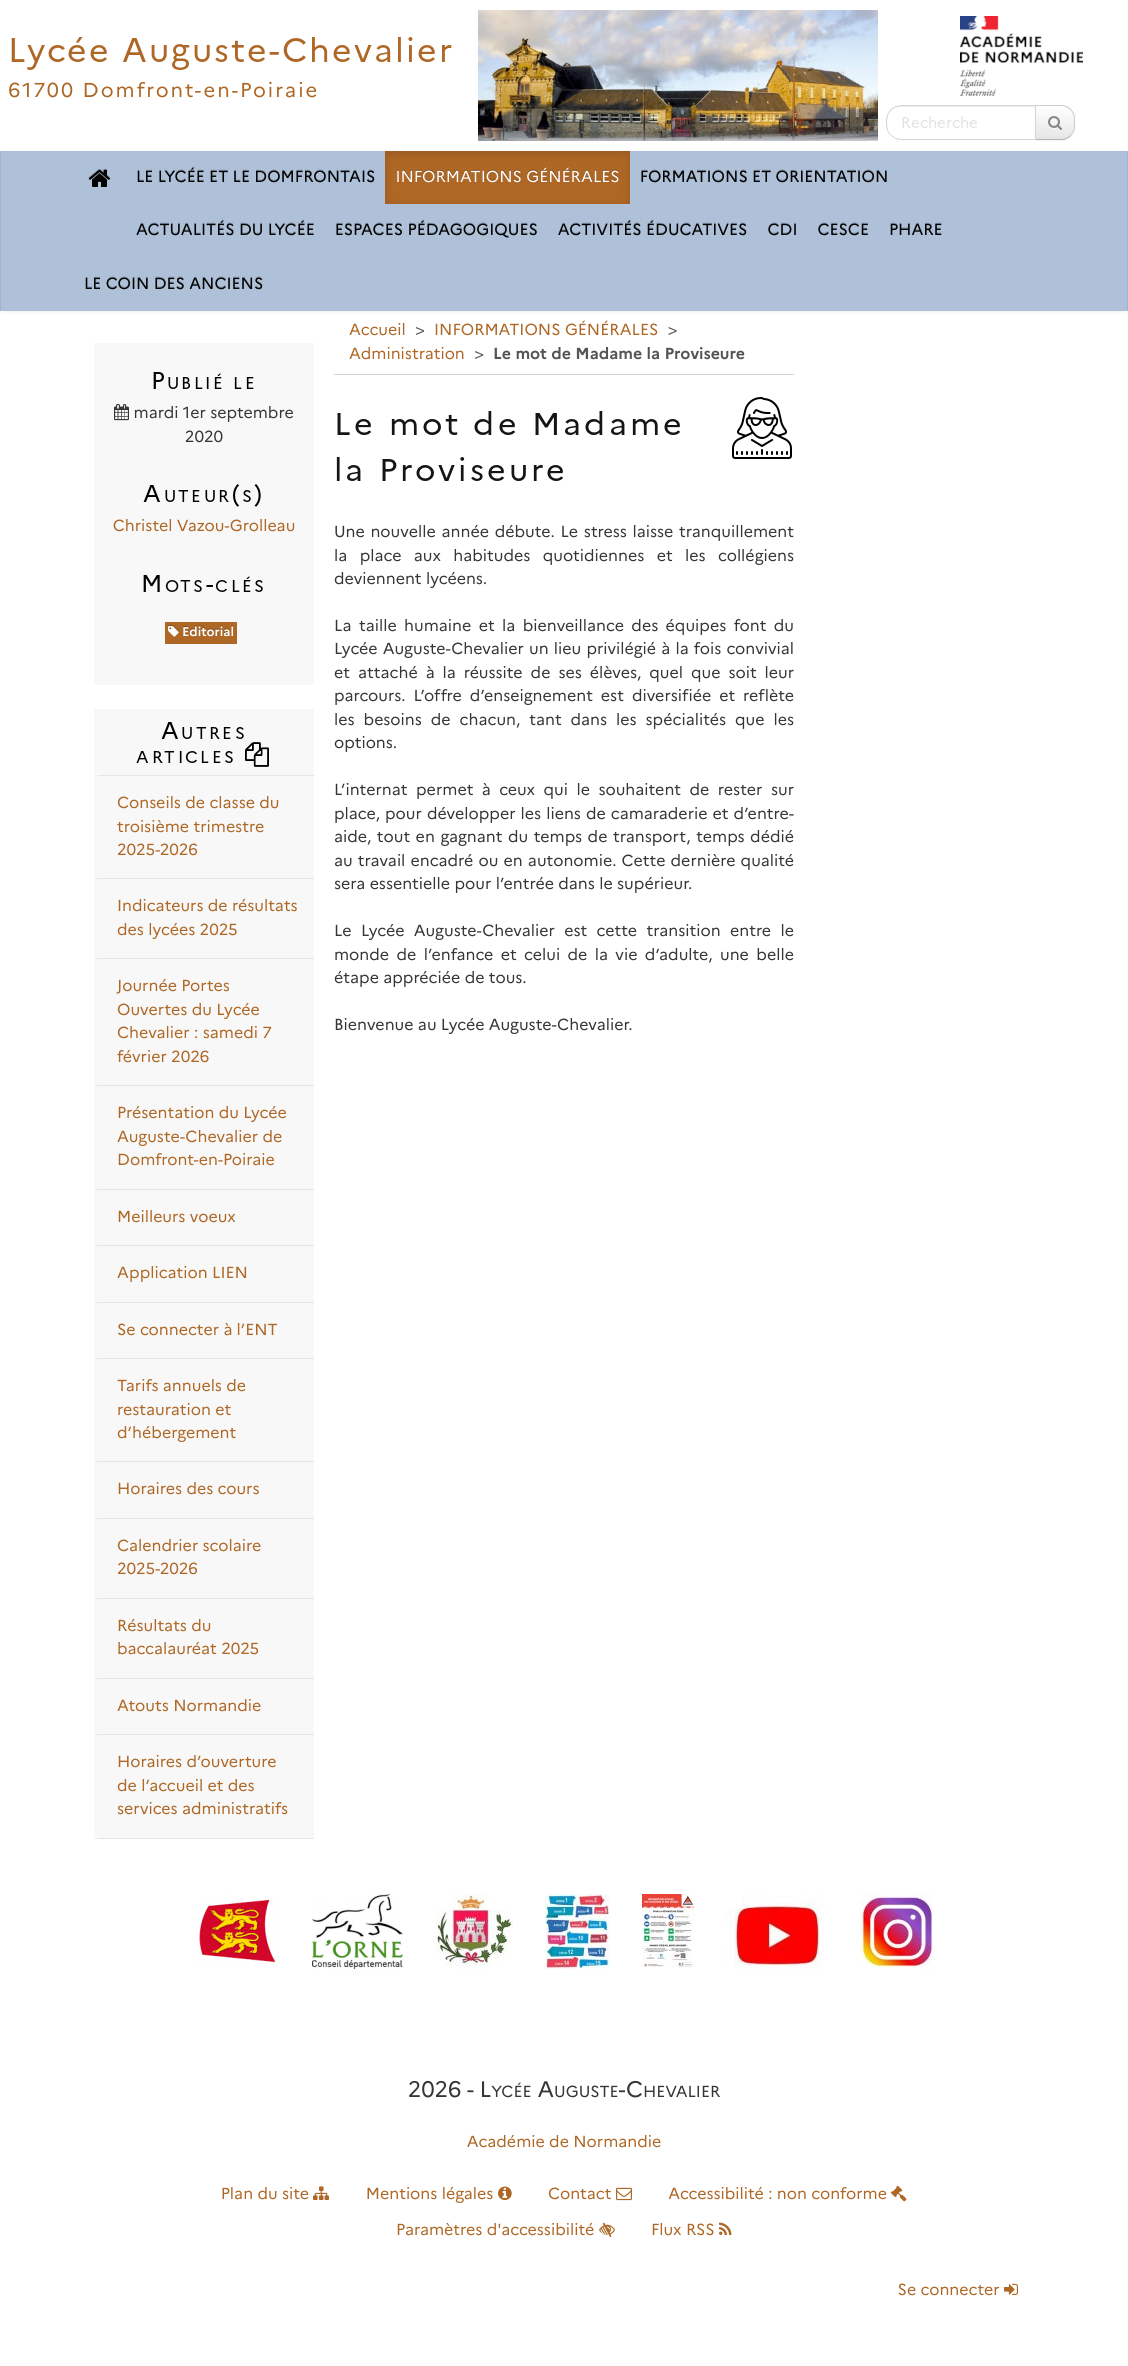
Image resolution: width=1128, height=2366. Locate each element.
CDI (783, 230)
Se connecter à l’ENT (197, 1330)
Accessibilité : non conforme (787, 2194)
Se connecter (958, 2290)
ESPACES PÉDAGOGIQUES (436, 230)
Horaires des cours (188, 1489)
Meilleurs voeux (176, 1217)
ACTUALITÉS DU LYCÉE (225, 230)
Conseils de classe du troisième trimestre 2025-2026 (198, 827)
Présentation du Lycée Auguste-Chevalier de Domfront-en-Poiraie (202, 1137)
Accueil (377, 330)
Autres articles (203, 742)
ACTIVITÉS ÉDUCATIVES (653, 230)
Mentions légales (439, 2194)
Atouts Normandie (189, 1706)
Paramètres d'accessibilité (505, 2230)
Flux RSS (691, 2230)
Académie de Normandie (564, 2142)
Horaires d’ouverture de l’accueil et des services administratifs (202, 1786)
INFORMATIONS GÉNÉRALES (507, 177)
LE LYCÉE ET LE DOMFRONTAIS (255, 177)
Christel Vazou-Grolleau (204, 526)
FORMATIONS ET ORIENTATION (764, 177)
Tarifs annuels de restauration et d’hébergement (181, 1410)
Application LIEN (182, 1273)
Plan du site (275, 2194)
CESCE (842, 230)
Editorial (201, 632)
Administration (407, 354)
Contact (590, 2194)
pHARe (916, 230)
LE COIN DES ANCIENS (173, 284)
